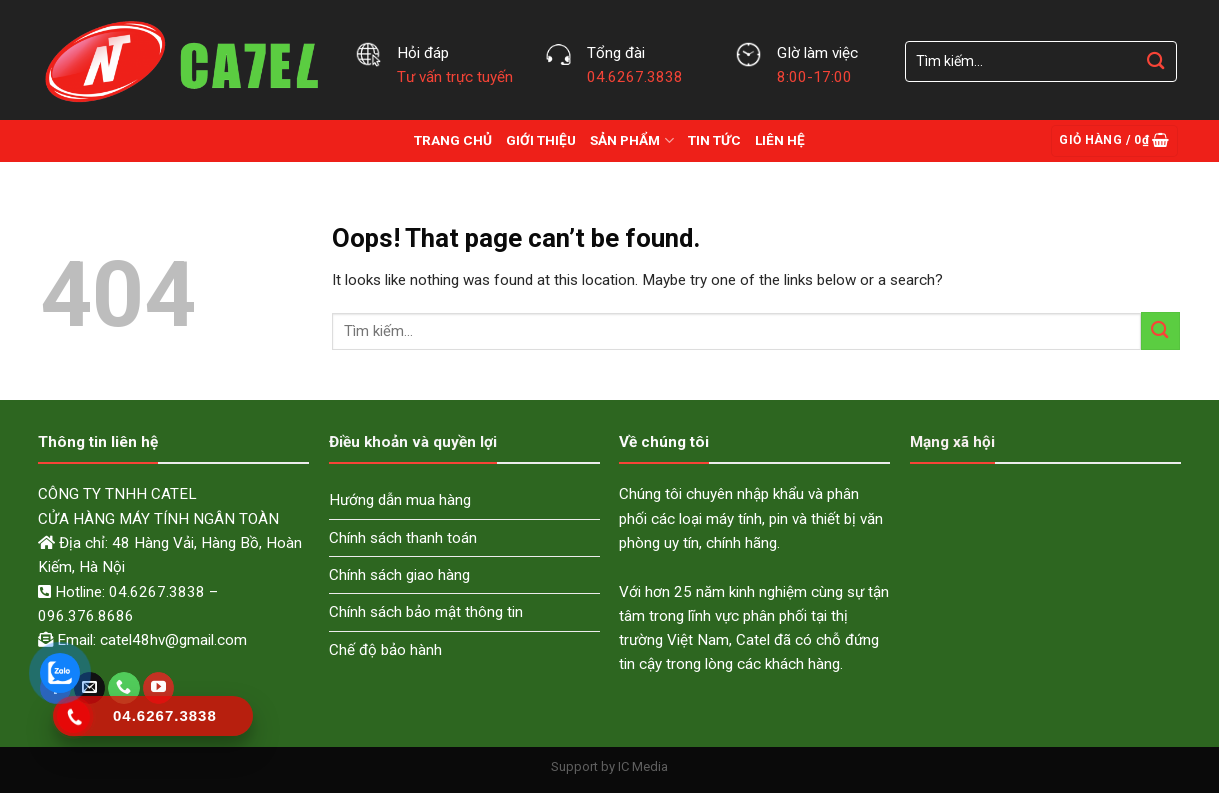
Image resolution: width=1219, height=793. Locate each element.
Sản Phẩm (631, 140)
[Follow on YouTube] (158, 688)
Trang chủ (453, 140)
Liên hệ (780, 140)
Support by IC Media (609, 766)
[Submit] (1156, 61)
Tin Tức (714, 140)
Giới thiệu (541, 140)
